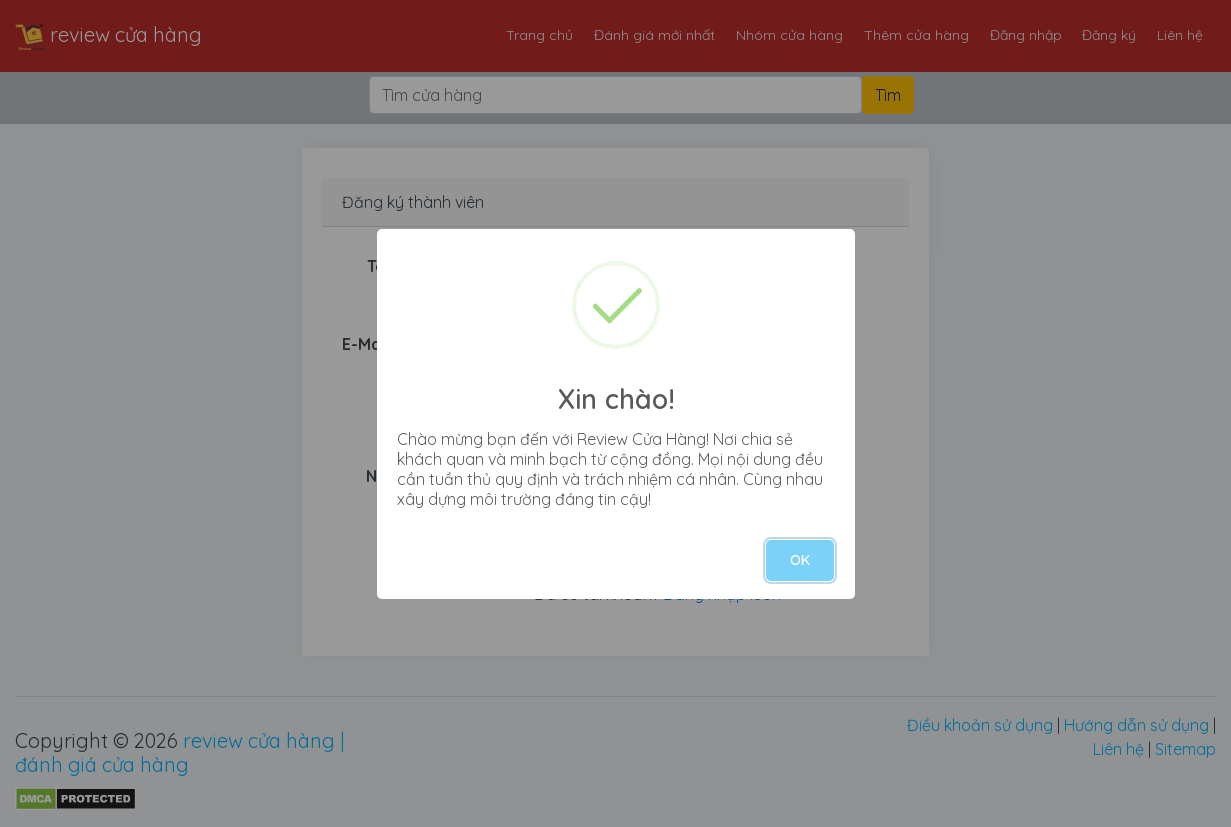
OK (800, 560)
